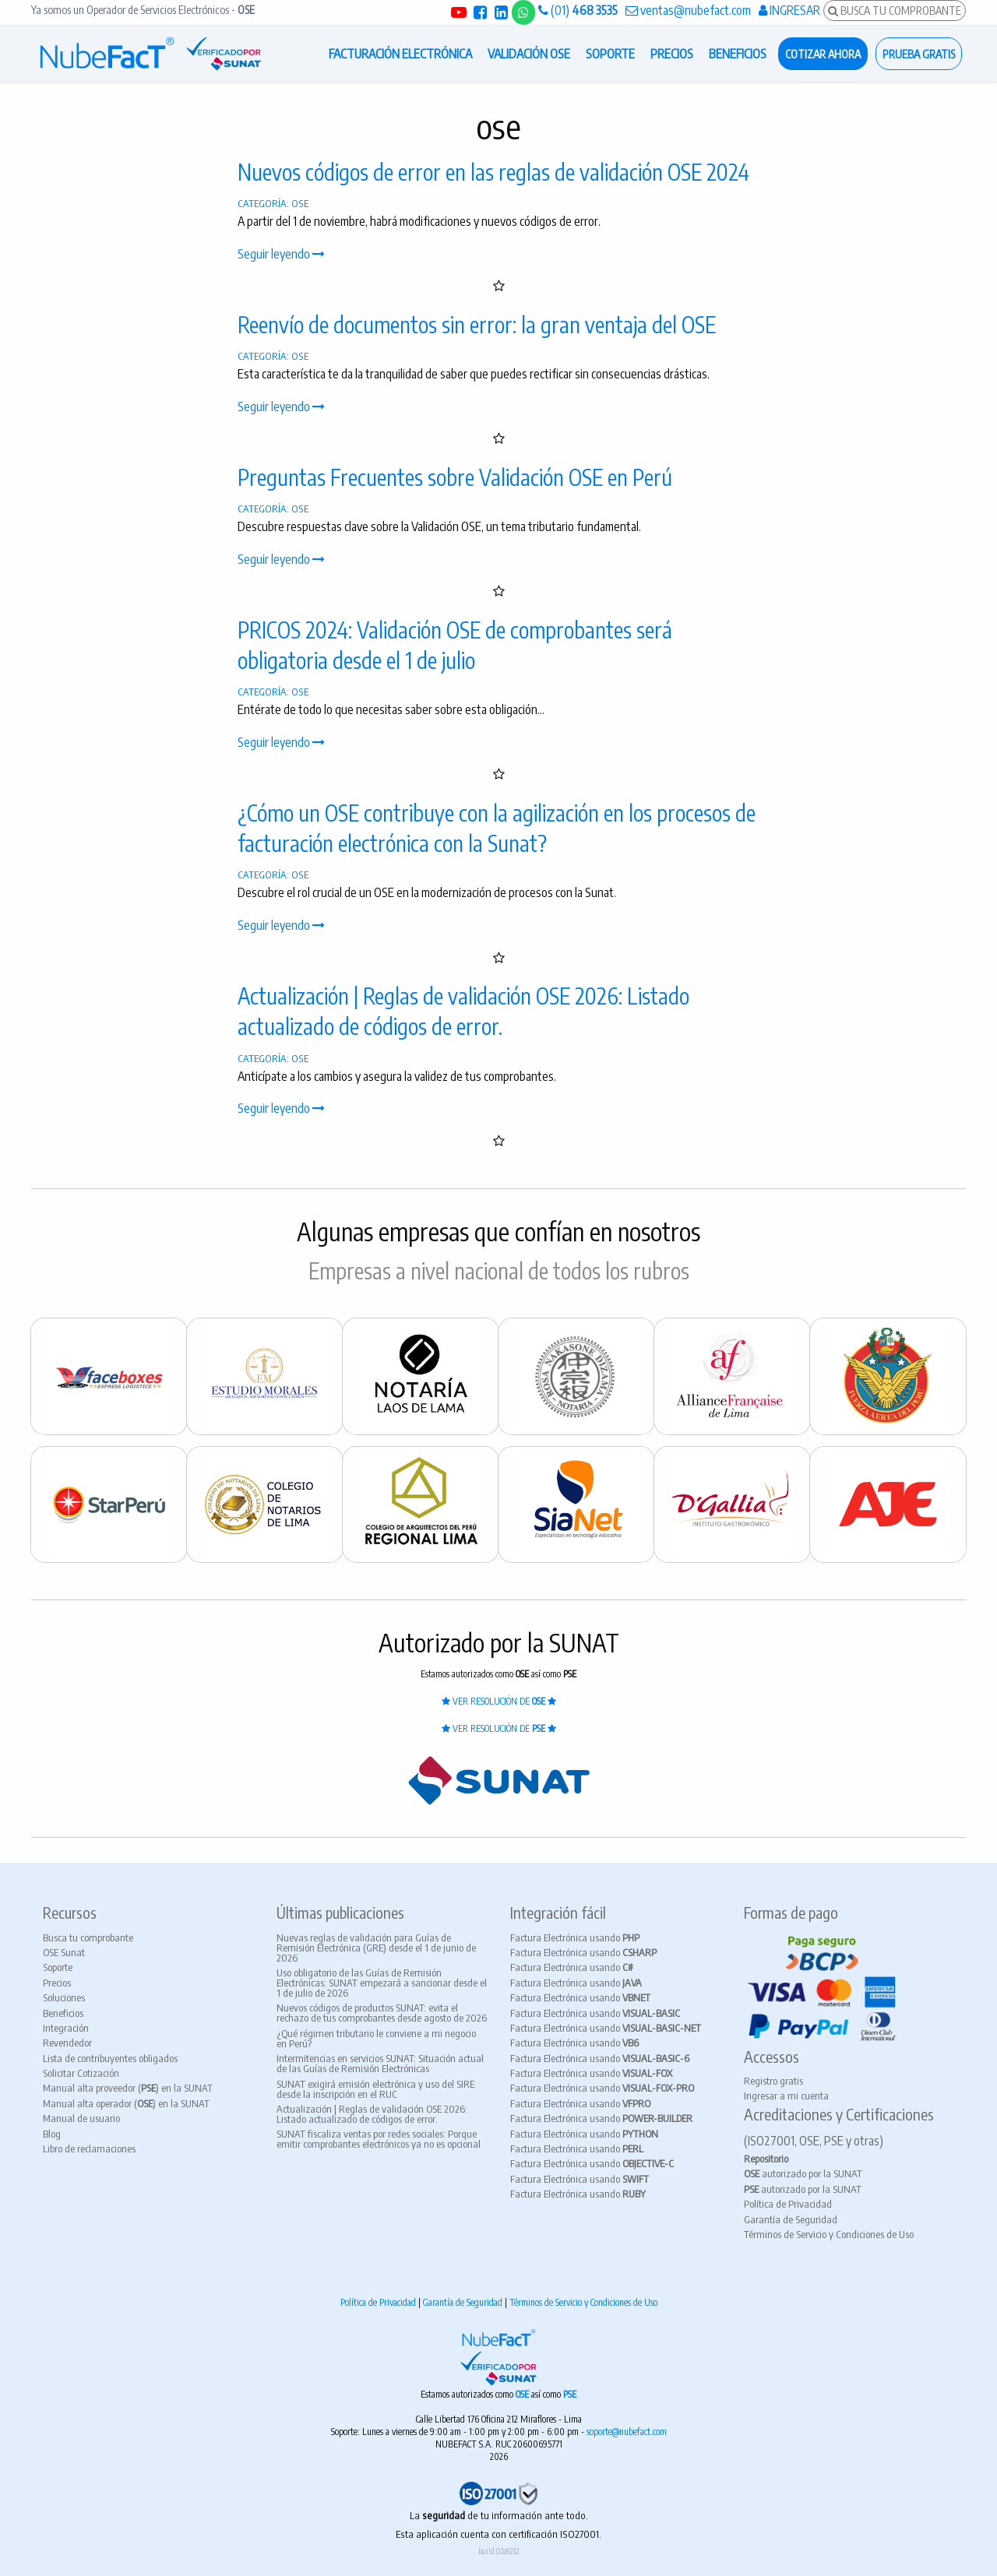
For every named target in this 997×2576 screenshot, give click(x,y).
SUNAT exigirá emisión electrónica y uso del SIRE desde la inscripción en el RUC (375, 2089)
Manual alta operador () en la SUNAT (126, 2103)
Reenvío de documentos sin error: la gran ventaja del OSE (477, 324)
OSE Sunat (64, 1952)
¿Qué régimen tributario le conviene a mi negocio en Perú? (376, 2038)
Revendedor (67, 2042)
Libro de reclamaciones (89, 2148)
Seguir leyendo (281, 254)
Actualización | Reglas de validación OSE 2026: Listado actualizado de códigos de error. (372, 2114)
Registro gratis (773, 2081)
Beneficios (63, 2013)
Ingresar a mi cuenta (786, 2095)
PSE (569, 2394)
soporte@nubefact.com (627, 2431)
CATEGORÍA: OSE (273, 203)
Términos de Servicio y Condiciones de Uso (829, 2234)
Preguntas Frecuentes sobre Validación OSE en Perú (455, 477)
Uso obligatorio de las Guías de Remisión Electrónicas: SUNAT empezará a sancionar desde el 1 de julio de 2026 (382, 1982)
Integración (66, 2028)
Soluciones (64, 1997)
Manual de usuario (81, 2118)
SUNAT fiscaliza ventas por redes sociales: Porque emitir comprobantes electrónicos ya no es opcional (379, 2138)
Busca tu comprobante (88, 1937)
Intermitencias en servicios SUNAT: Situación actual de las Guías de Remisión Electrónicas (380, 2063)
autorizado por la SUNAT (803, 2173)
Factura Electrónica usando (574, 1937)
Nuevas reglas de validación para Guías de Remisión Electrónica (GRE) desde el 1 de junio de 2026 (376, 1947)
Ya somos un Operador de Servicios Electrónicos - (143, 9)
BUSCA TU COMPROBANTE (894, 10)
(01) (578, 10)
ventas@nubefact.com (688, 10)
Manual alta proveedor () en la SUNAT (128, 2088)
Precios (57, 1982)
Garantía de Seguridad (790, 2219)
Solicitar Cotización (81, 2073)
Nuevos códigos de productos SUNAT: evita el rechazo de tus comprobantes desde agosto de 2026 (382, 2012)
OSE (523, 2394)
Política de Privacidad (788, 2204)
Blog (52, 2133)
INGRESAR (789, 10)
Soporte (57, 1967)
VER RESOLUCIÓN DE (499, 1701)
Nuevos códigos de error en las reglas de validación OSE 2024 (493, 171)
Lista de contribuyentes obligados (110, 2058)
